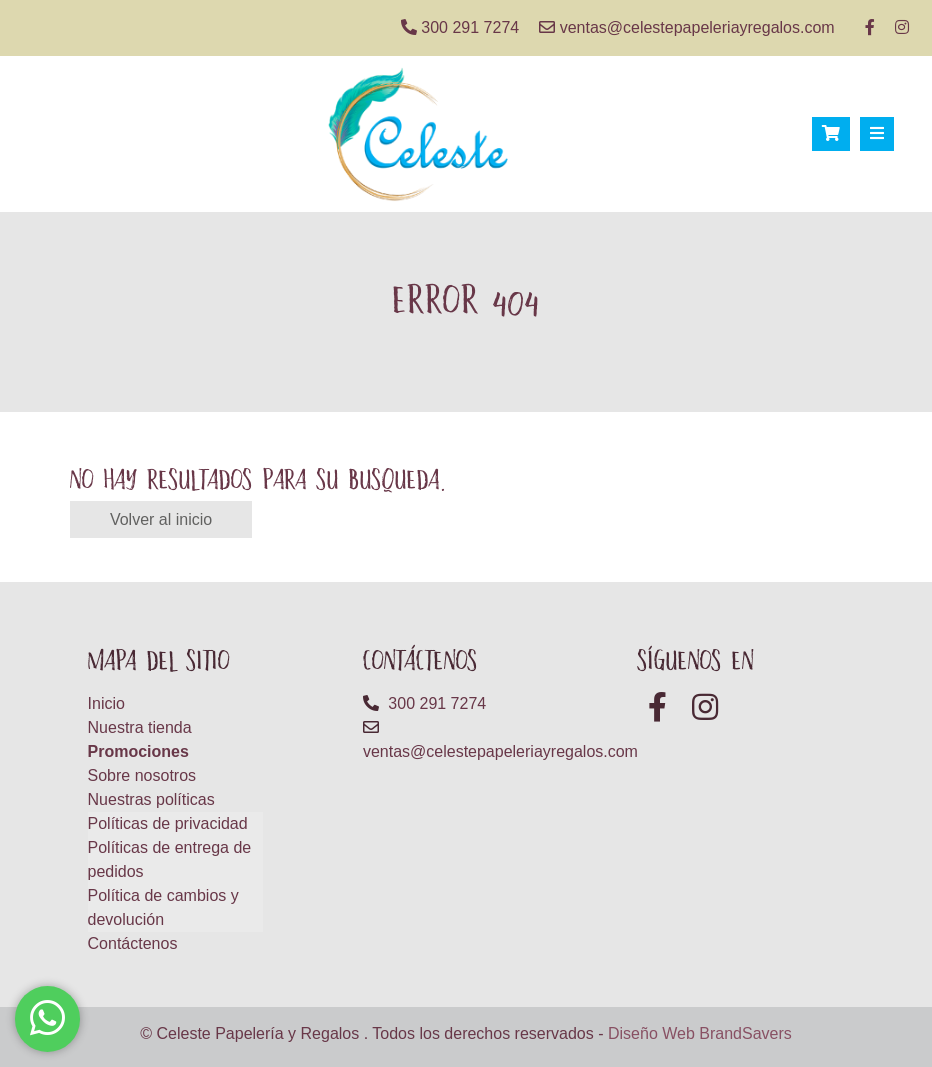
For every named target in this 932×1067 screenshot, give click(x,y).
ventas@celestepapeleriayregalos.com (687, 27)
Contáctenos (133, 943)
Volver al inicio (161, 519)
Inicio (106, 703)
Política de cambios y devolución (163, 907)
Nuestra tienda (140, 727)
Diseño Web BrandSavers (700, 1033)
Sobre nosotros (142, 775)
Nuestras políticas (151, 799)
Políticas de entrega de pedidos (170, 859)
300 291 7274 (460, 27)
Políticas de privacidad (168, 823)
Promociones (138, 751)
